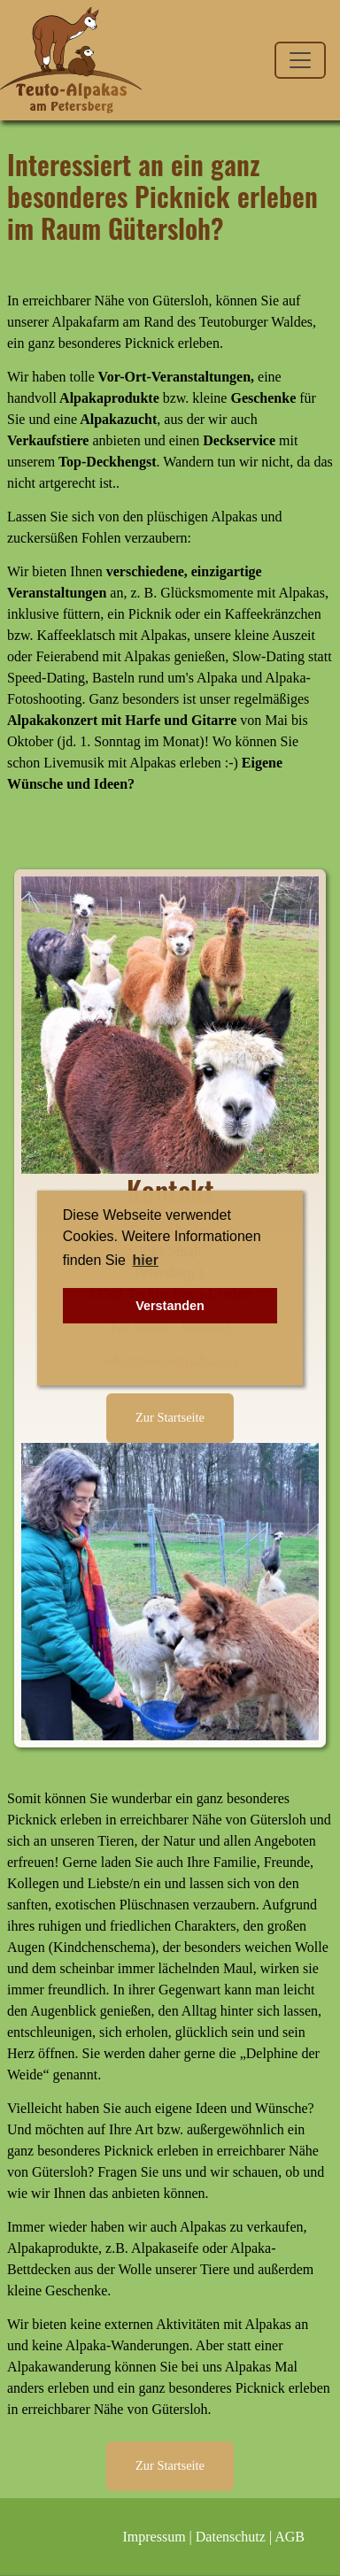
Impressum (154, 2536)
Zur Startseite (170, 1417)
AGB (289, 2536)
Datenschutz (231, 2536)
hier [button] (145, 1260)
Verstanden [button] (170, 1306)
